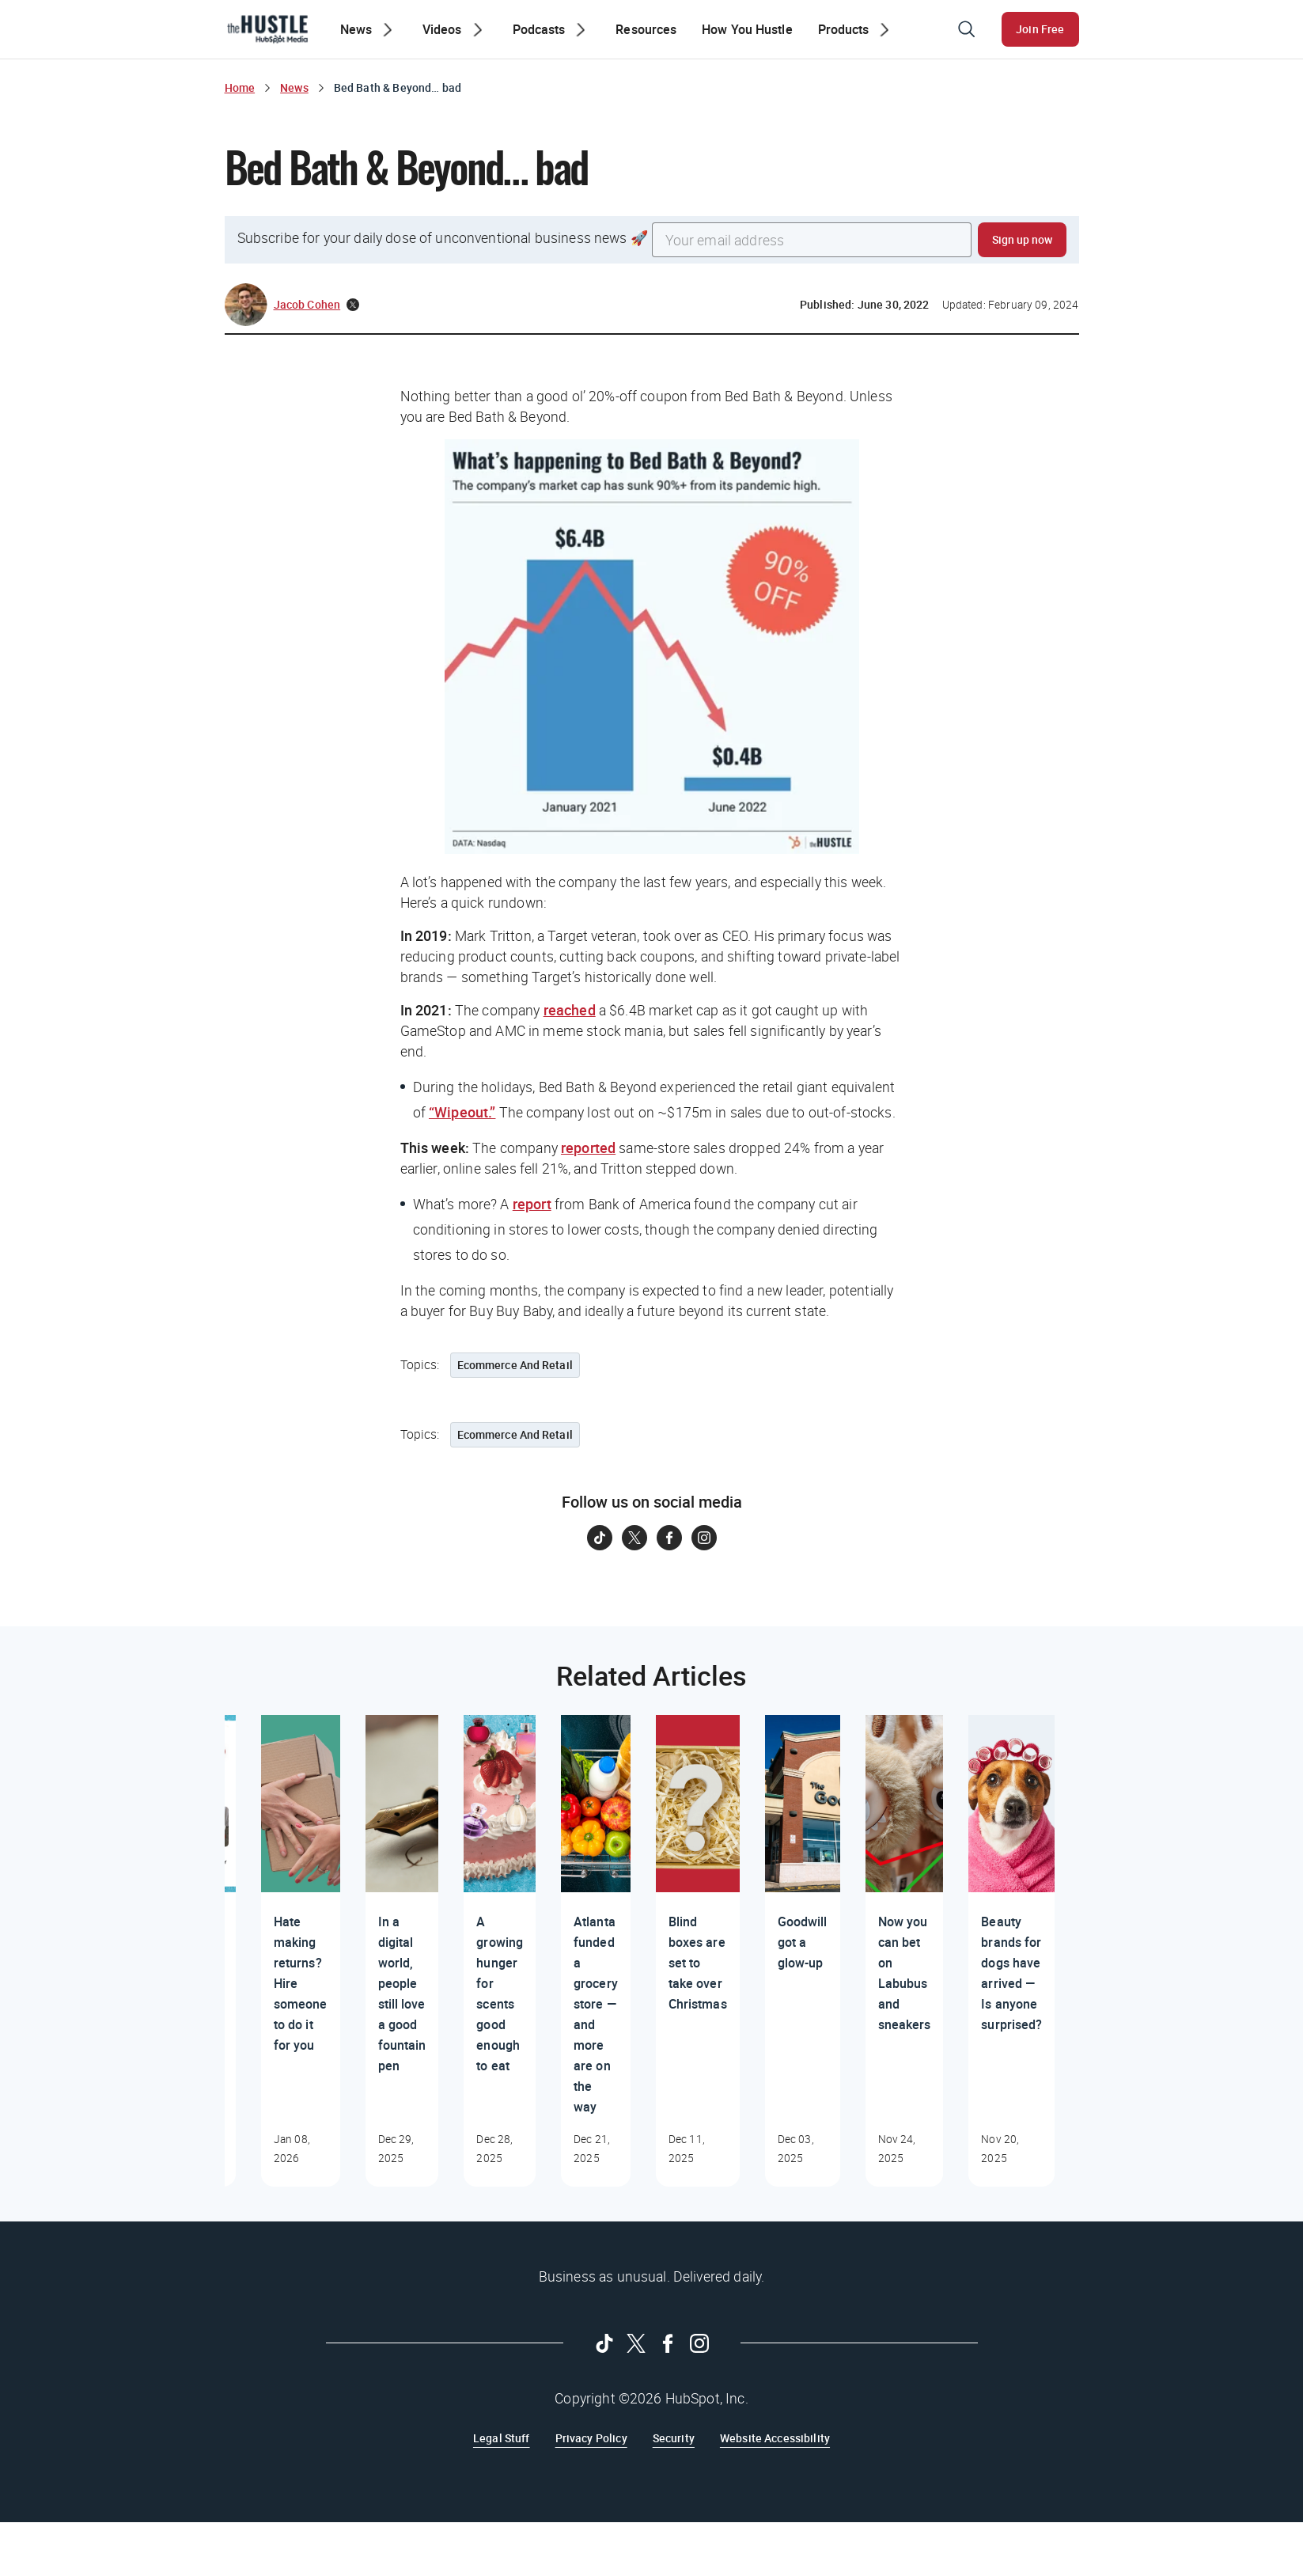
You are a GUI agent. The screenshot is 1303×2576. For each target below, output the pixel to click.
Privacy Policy (591, 2437)
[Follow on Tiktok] (599, 1537)
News (294, 87)
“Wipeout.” (462, 1111)
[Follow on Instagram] (704, 1537)
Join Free (1040, 28)
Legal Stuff (501, 2437)
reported (588, 1147)
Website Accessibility (775, 2437)
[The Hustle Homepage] (267, 29)
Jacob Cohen (307, 304)
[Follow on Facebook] (669, 1537)
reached (570, 1009)
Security (674, 2437)
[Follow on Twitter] (634, 1537)
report (532, 1203)
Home (240, 87)
